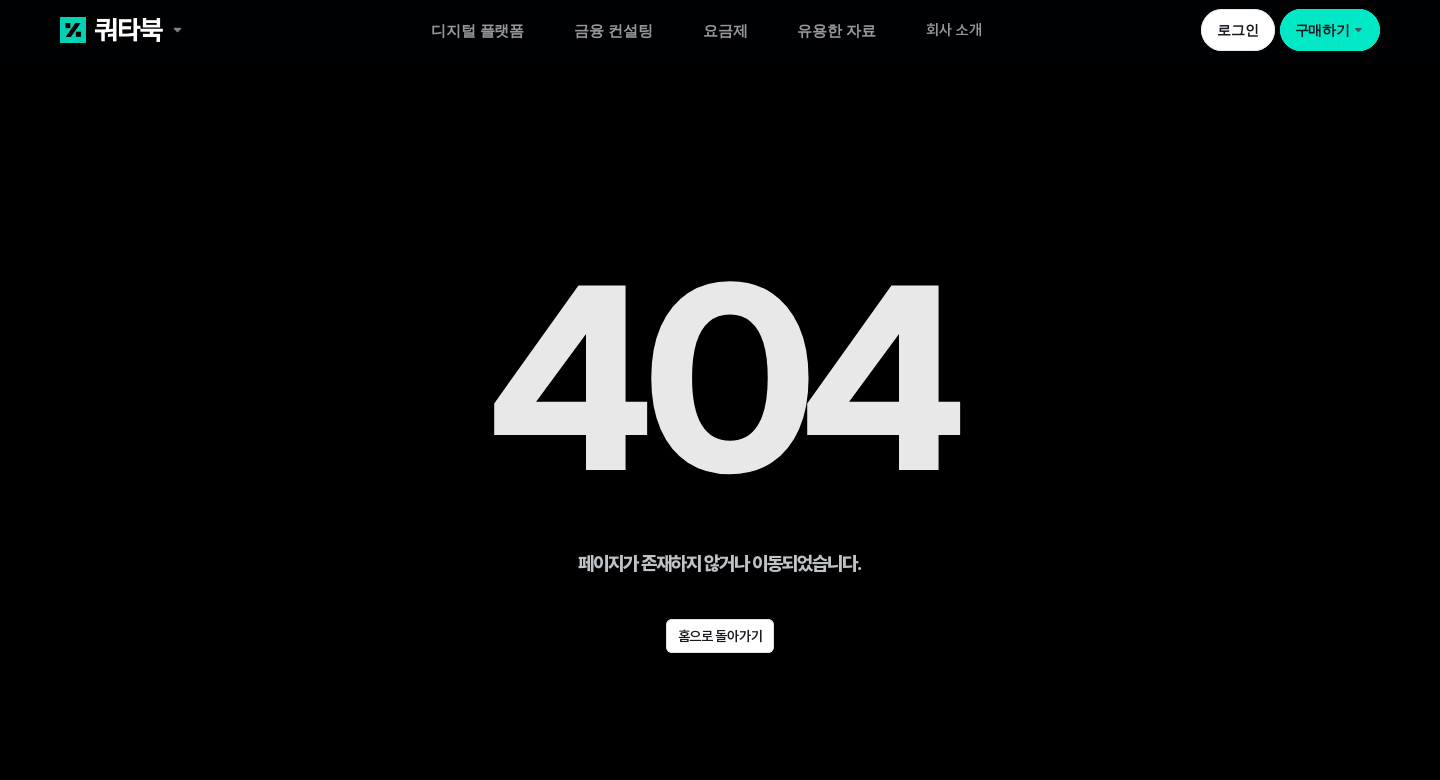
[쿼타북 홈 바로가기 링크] (192, 30)
